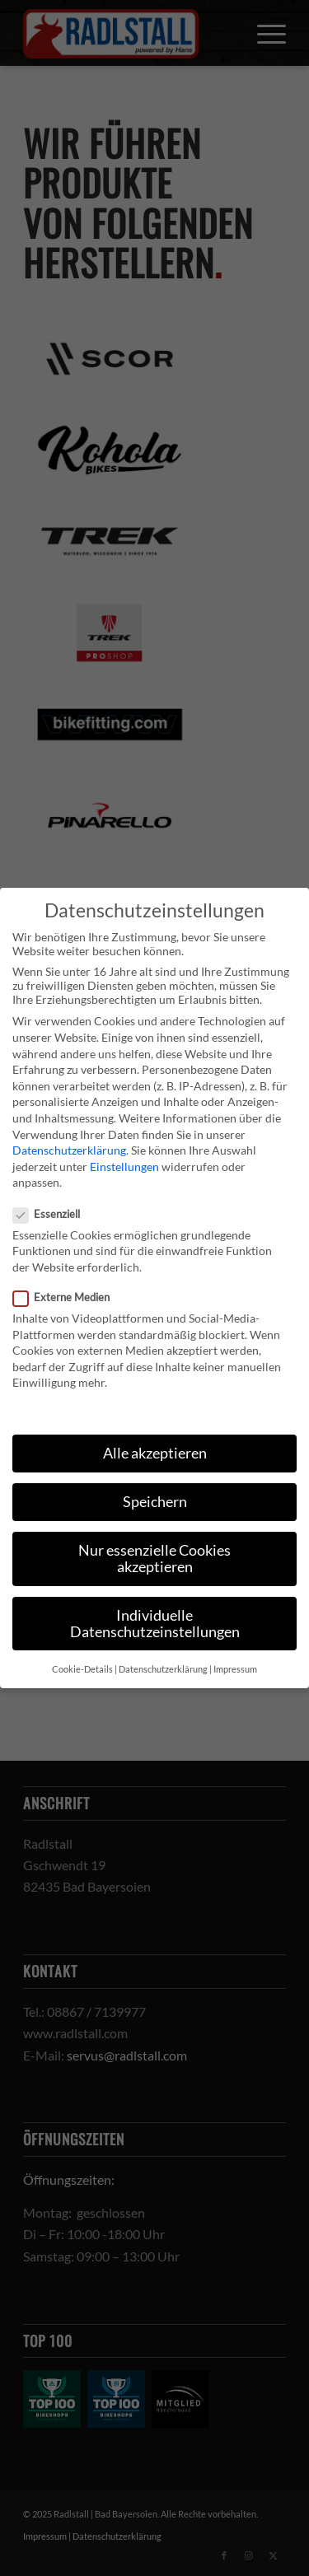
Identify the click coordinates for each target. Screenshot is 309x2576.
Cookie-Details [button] (82, 1669)
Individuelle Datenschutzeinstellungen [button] (155, 1623)
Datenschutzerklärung (69, 1150)
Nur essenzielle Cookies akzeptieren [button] (154, 1558)
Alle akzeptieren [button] (155, 1453)
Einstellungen (124, 1167)
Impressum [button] (235, 1669)
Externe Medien (68, 1297)
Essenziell (53, 1213)
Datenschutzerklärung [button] (163, 1669)
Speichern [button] (155, 1501)
